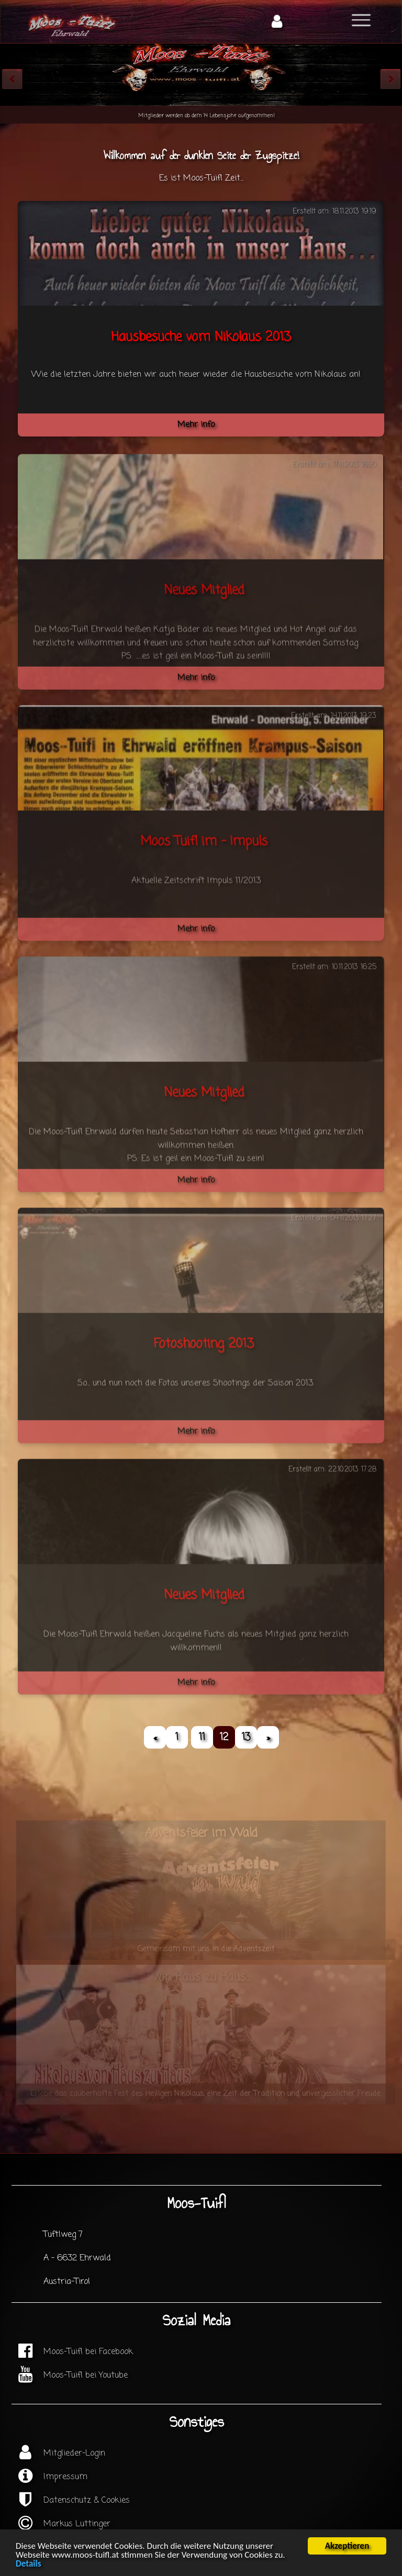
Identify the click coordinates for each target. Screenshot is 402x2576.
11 (202, 1737)
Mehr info (196, 425)
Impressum (65, 2477)
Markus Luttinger (76, 2524)
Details (28, 2563)
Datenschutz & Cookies (86, 2500)
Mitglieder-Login (74, 2453)
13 (246, 1737)
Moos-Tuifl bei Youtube (85, 2375)
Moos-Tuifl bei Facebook (88, 2352)
